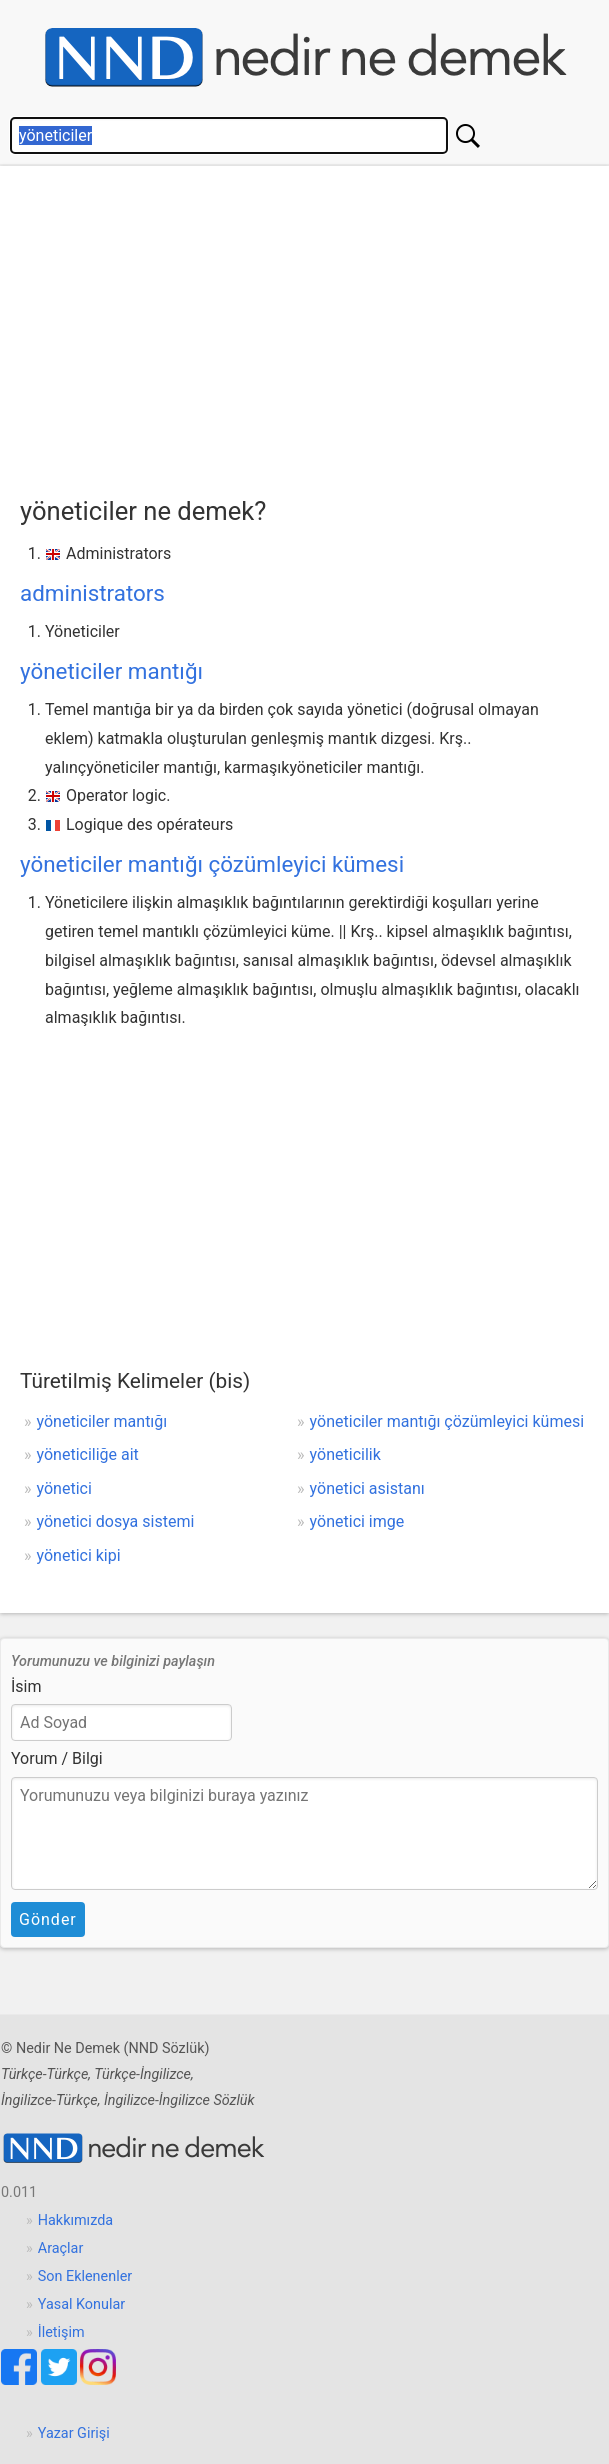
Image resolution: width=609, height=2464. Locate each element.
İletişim (61, 2332)
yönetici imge (357, 1521)
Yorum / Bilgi (57, 1758)
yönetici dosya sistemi (116, 1521)
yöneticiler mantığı (111, 671)
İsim (26, 1686)
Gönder (48, 1919)
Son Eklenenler (85, 2276)
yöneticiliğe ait (88, 1454)
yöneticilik (345, 1454)
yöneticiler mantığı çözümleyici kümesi (212, 864)
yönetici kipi (79, 1555)
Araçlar (61, 2248)
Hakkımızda (75, 2220)
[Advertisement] (314, 326)
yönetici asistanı (367, 1488)
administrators (92, 593)
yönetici (64, 1488)
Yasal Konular (81, 2304)
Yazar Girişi (74, 2433)
